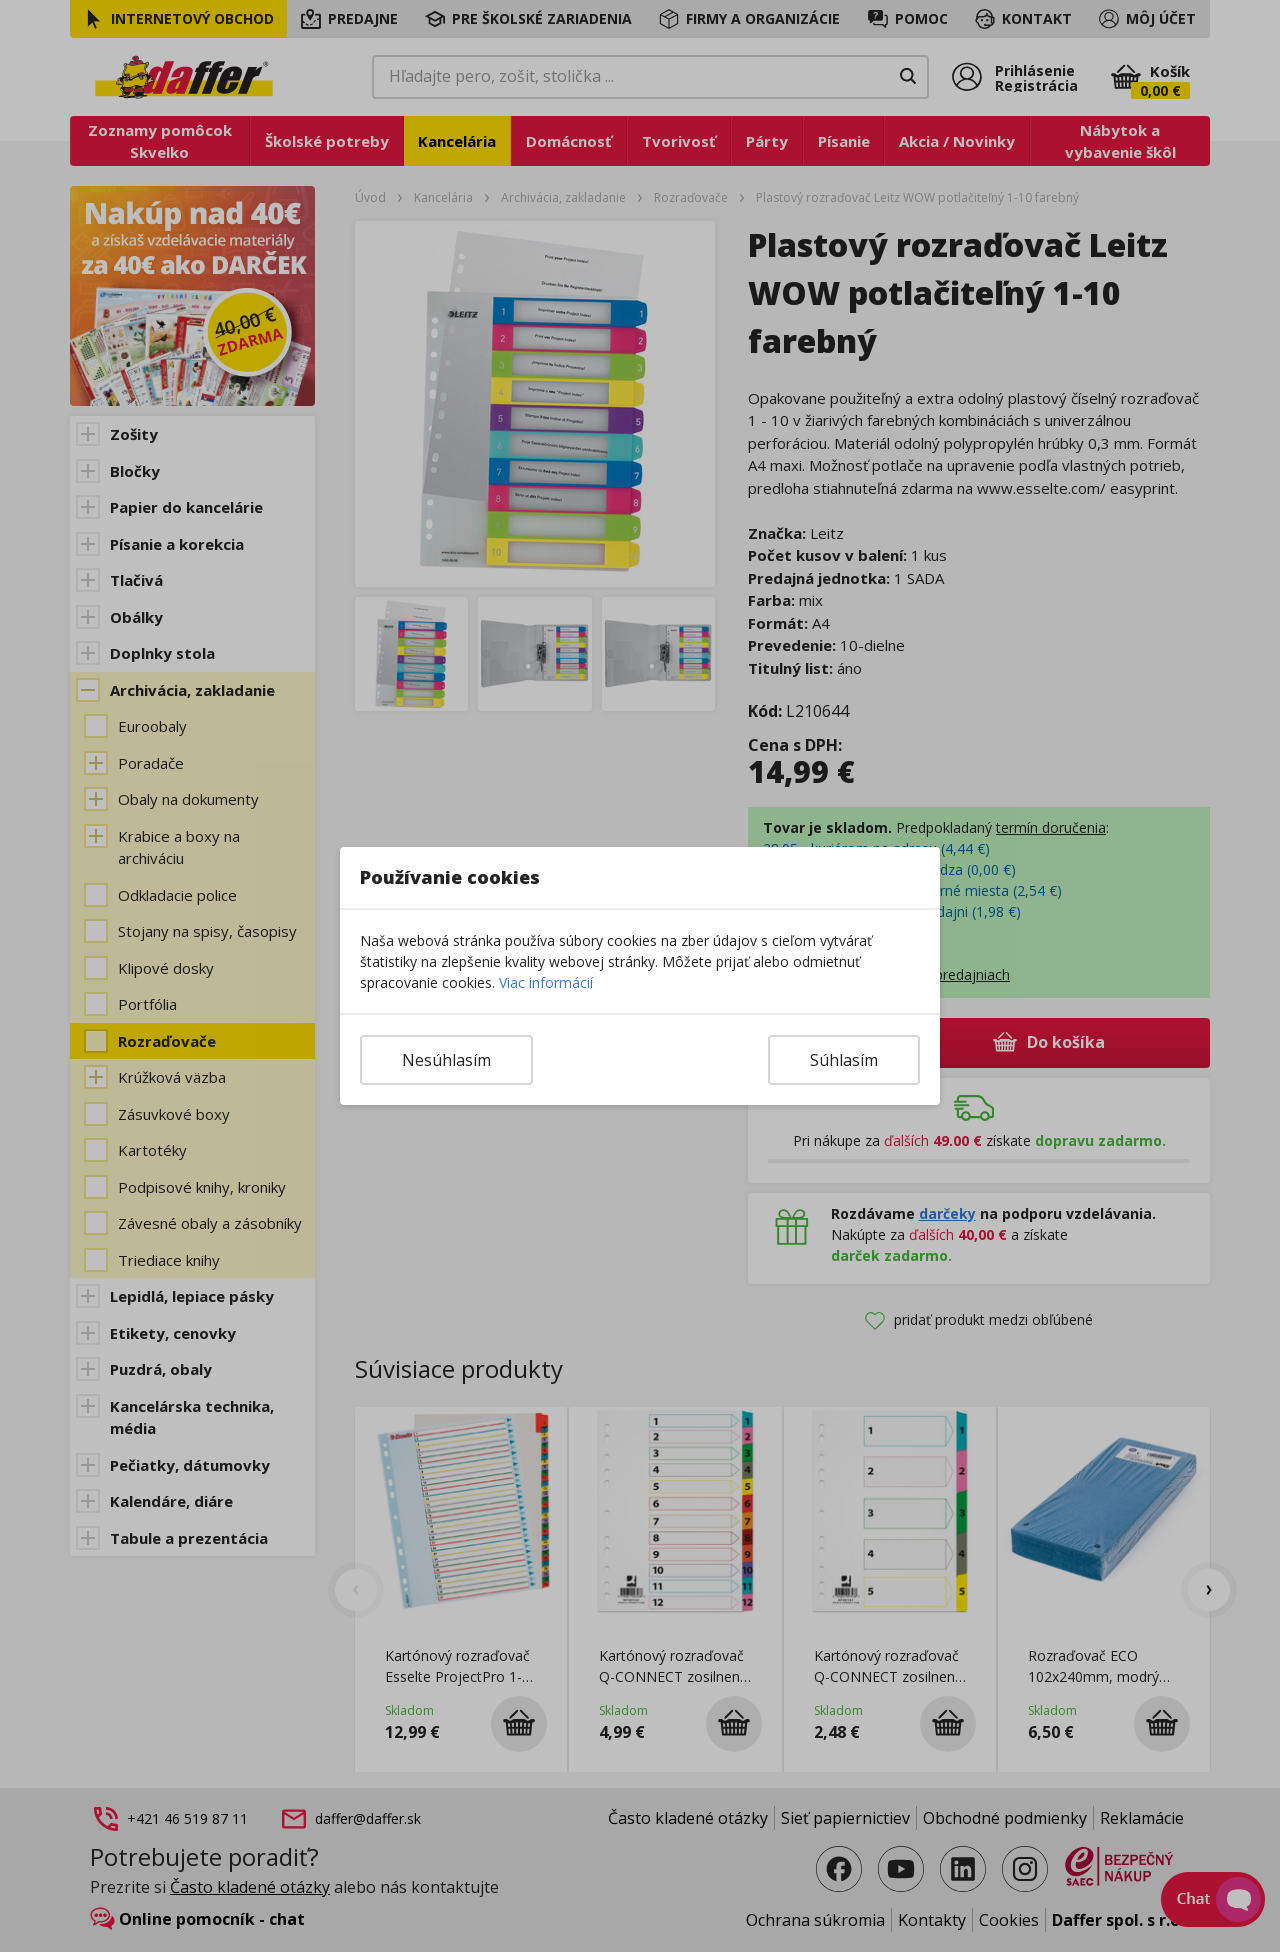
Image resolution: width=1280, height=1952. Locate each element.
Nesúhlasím (446, 1060)
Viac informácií (546, 982)
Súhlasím (844, 1060)
